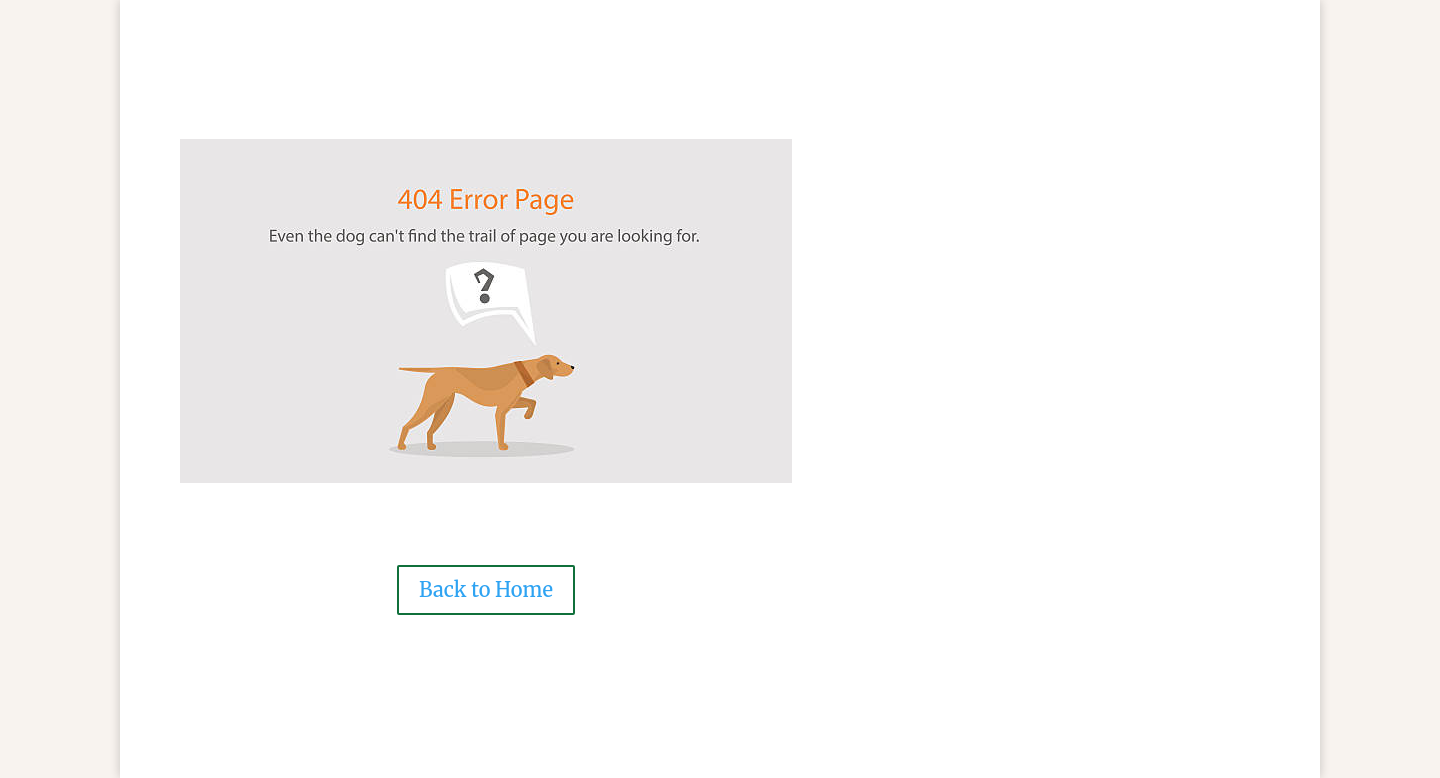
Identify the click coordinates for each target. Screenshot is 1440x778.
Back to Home (486, 589)
